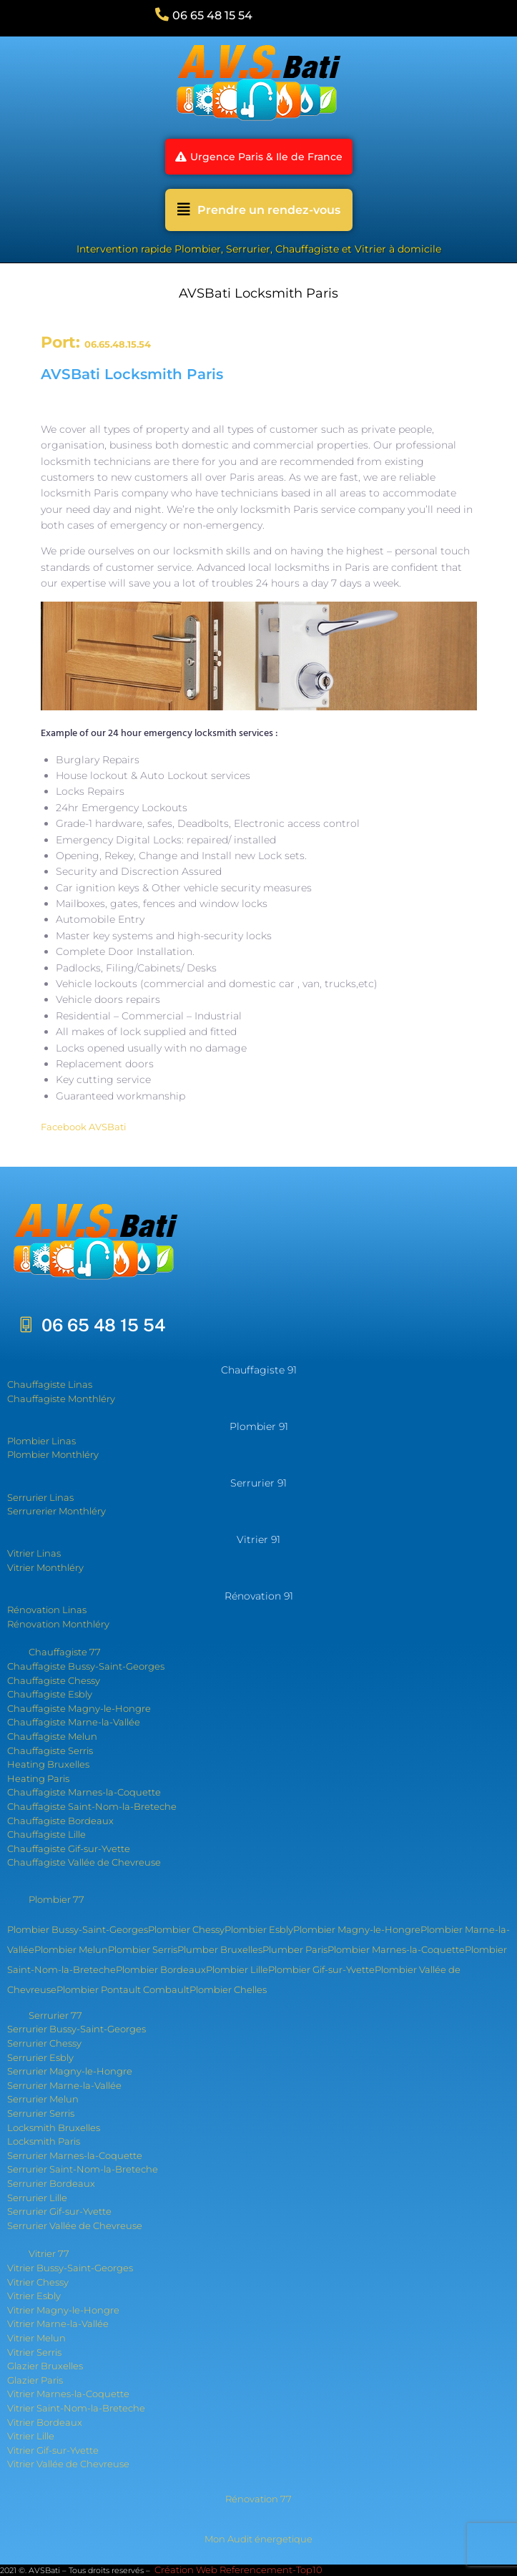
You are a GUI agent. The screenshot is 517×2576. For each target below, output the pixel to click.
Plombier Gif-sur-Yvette (321, 1969)
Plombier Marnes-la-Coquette (396, 1949)
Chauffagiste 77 (65, 1651)
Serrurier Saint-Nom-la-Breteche (82, 2169)
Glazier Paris (35, 2380)
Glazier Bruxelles (45, 2365)
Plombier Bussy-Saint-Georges (77, 1929)
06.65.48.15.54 (117, 344)
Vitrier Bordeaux (44, 2422)
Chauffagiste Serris (50, 1750)
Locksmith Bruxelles (53, 2127)
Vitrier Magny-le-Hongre (63, 2310)
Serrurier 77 (55, 2015)
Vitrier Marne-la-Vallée (58, 2323)
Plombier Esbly (259, 1929)
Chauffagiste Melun (52, 1736)
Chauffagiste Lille (46, 1834)
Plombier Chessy (186, 1929)
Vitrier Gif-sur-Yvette (53, 2450)
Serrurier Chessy (44, 2043)
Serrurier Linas (40, 1497)
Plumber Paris (295, 1949)
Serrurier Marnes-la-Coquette (74, 2155)
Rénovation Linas (47, 1609)
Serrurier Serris (40, 2113)
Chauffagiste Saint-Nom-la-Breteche (92, 1806)
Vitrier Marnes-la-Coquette (68, 2393)
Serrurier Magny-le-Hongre (69, 2071)
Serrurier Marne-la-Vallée (64, 2085)
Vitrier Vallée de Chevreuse (68, 2463)
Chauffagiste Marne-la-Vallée (73, 1722)
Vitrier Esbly (34, 2295)
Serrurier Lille (37, 2197)
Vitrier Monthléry (45, 1567)
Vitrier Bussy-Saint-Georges (70, 2267)
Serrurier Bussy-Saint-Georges (76, 2028)
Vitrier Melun (36, 2338)
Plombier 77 (56, 1899)
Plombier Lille (237, 1969)
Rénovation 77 (258, 2498)
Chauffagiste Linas (49, 1384)
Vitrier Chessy (38, 2282)
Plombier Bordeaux (161, 1969)
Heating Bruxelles (48, 1764)
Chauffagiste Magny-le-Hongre (79, 1708)
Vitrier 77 (49, 2253)
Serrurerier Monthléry (56, 1511)
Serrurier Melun (43, 2099)
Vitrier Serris (34, 2352)
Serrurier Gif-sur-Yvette (59, 2211)
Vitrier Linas (34, 1553)
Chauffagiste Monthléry (61, 1398)
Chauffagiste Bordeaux (60, 1820)
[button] (259, 157)
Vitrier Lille (30, 2436)
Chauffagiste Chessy (53, 1680)
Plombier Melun (71, 1949)
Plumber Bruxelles (219, 1949)
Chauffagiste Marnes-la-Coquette (84, 1792)
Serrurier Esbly (40, 2057)
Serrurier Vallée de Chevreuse (74, 2225)
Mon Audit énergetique (258, 2539)
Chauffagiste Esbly (49, 1694)
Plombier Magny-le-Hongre (356, 1929)
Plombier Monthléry (53, 1454)
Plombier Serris (142, 1949)
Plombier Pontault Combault (122, 1989)
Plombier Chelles (228, 1989)
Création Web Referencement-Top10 (239, 2569)
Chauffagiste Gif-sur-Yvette (68, 1848)
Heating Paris (38, 1778)
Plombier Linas (41, 1440)
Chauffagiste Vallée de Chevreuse (84, 1862)
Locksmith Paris (43, 2141)
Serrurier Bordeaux (51, 2183)
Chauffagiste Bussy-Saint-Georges (85, 1666)
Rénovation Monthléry (58, 1624)
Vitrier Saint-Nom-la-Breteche (76, 2408)
